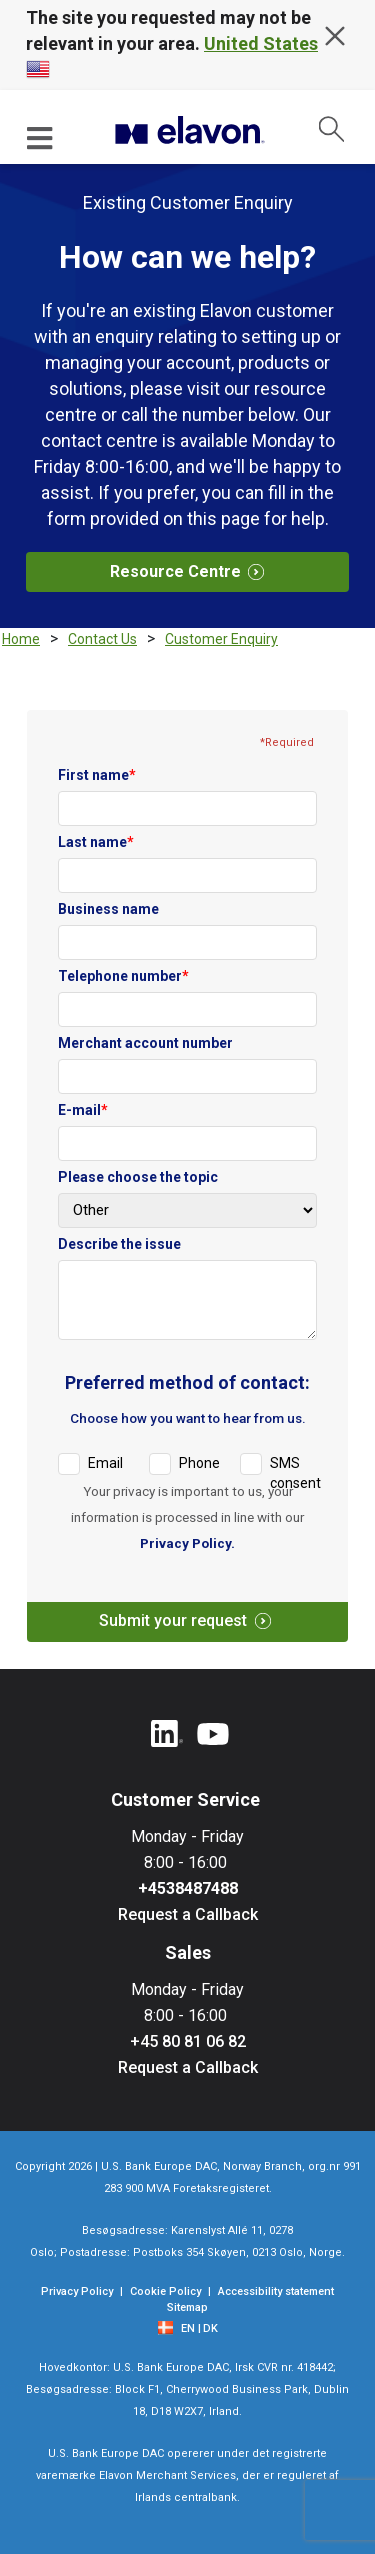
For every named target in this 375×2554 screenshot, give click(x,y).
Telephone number (123, 976)
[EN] (191, 2329)
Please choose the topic (138, 1177)
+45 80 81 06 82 (188, 2041)
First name (97, 775)
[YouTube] (213, 1735)
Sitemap (187, 2307)
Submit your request (193, 1620)
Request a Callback (188, 1914)
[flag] (168, 2326)
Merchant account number (145, 1043)
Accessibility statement (276, 2291)
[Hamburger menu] (40, 137)
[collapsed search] (332, 129)
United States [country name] (261, 43)
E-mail (83, 1110)
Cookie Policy (165, 2291)
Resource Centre (195, 571)
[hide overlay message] (335, 36)
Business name (108, 909)
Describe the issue (119, 1244)
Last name (96, 842)
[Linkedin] (167, 1735)
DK (210, 2328)
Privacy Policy (187, 1543)
